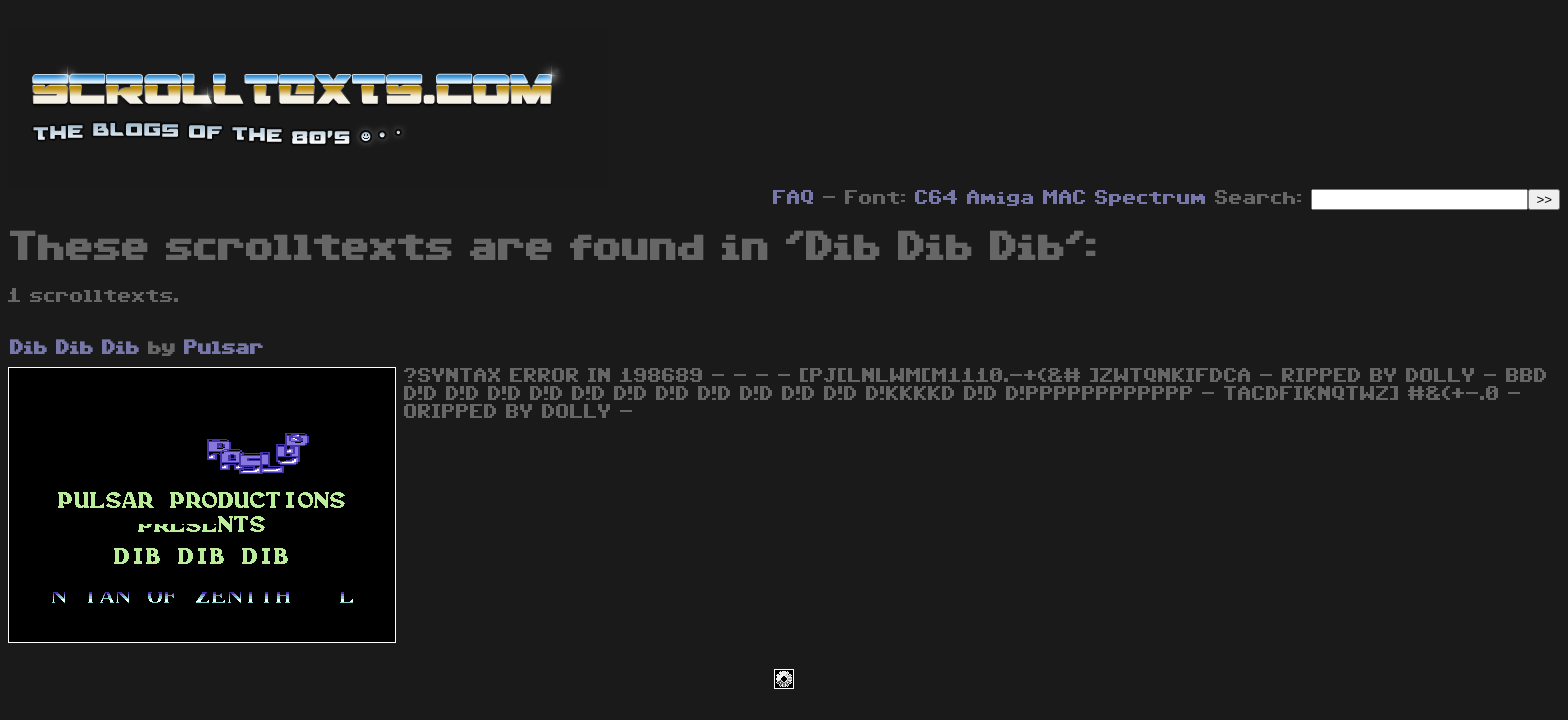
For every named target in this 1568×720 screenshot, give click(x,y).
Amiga (1001, 198)
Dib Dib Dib (75, 348)
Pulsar (224, 348)
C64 (937, 198)
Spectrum (1151, 198)
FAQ (794, 198)
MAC (1065, 198)
